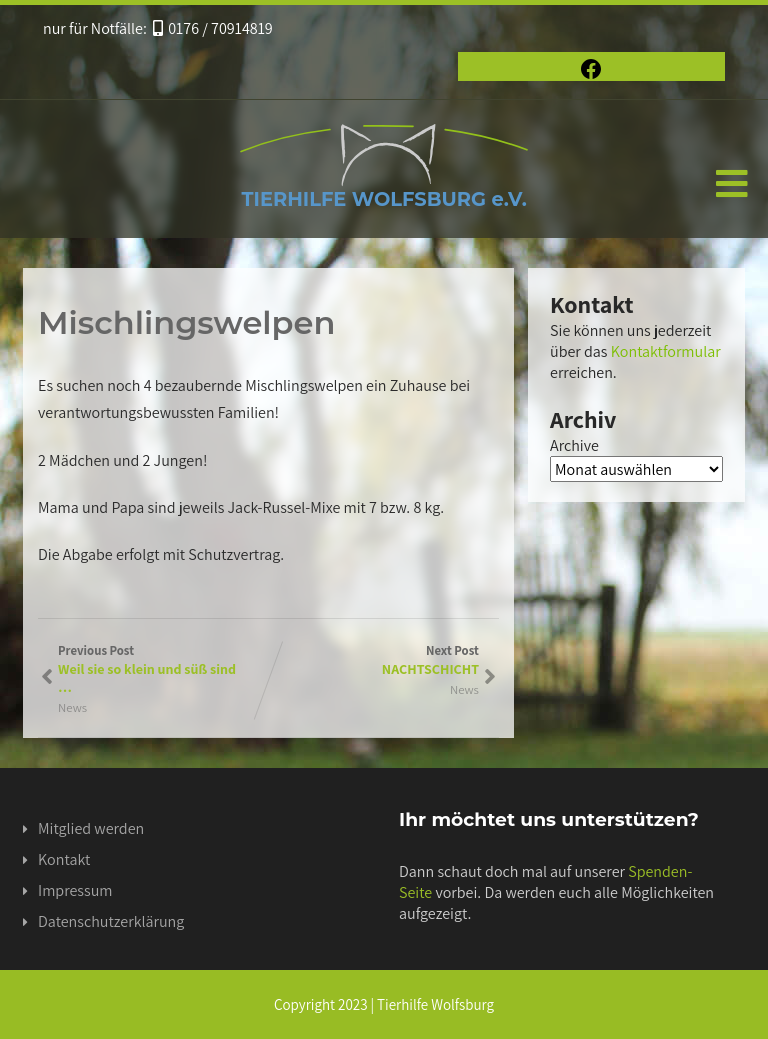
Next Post (374, 660)
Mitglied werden (91, 828)
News (72, 707)
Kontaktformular (666, 351)
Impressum (75, 890)
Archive (574, 445)
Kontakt (64, 859)
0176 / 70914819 (213, 28)
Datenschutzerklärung (111, 921)
